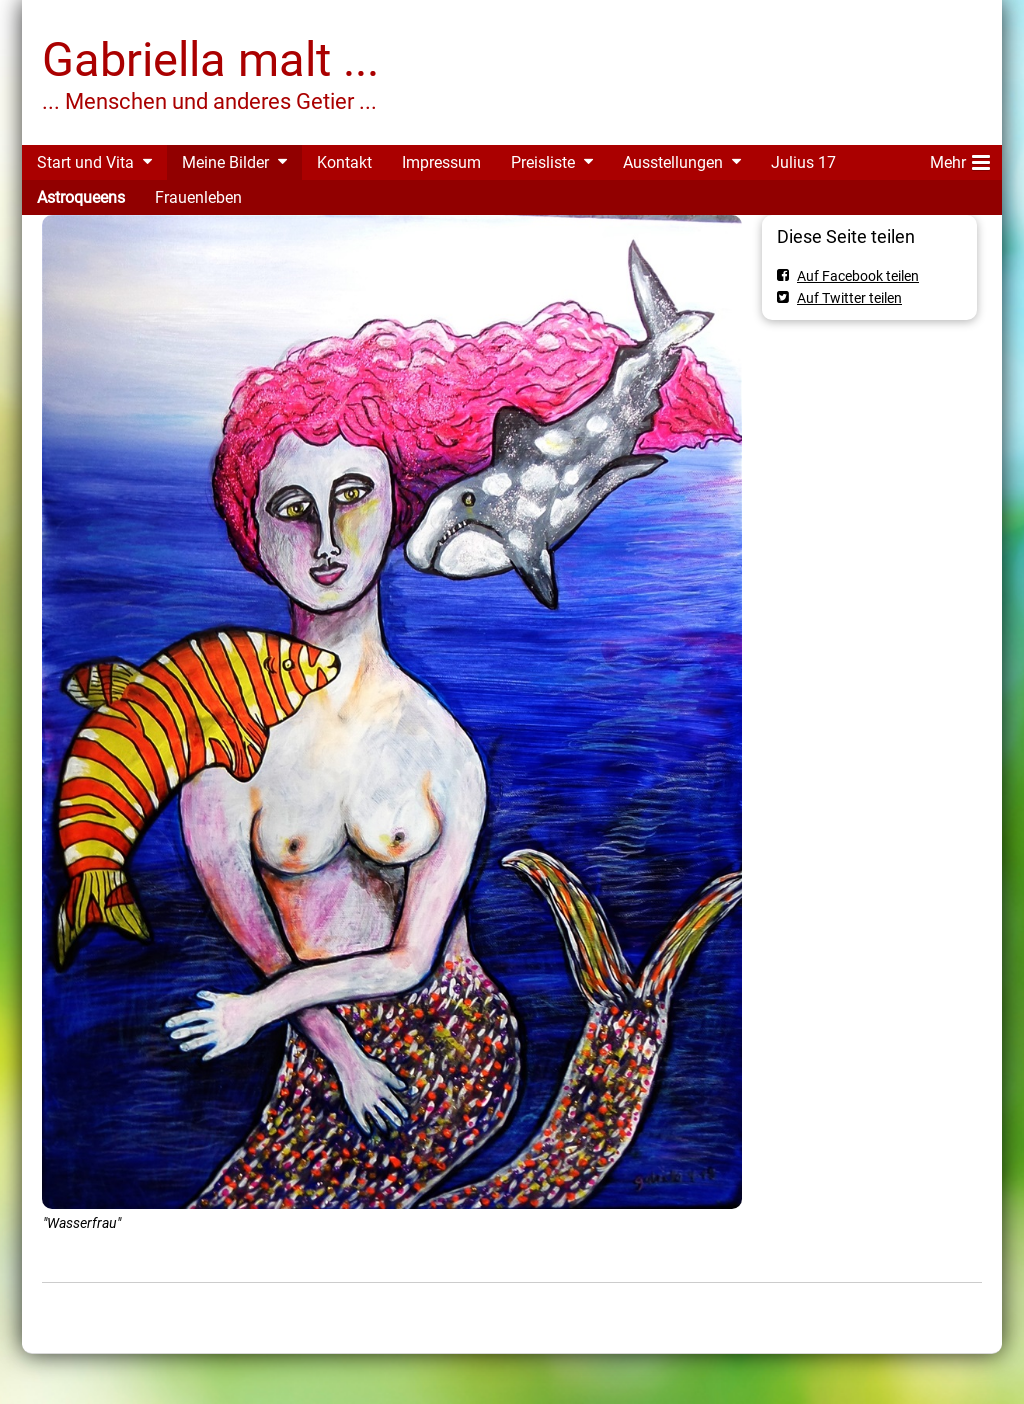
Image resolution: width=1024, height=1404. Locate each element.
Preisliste (543, 162)
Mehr (960, 159)
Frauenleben (198, 197)
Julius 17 (803, 162)
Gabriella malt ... (210, 59)
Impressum (441, 162)
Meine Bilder (225, 162)
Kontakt (344, 162)
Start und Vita (85, 162)
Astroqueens (81, 197)
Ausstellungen (673, 162)
